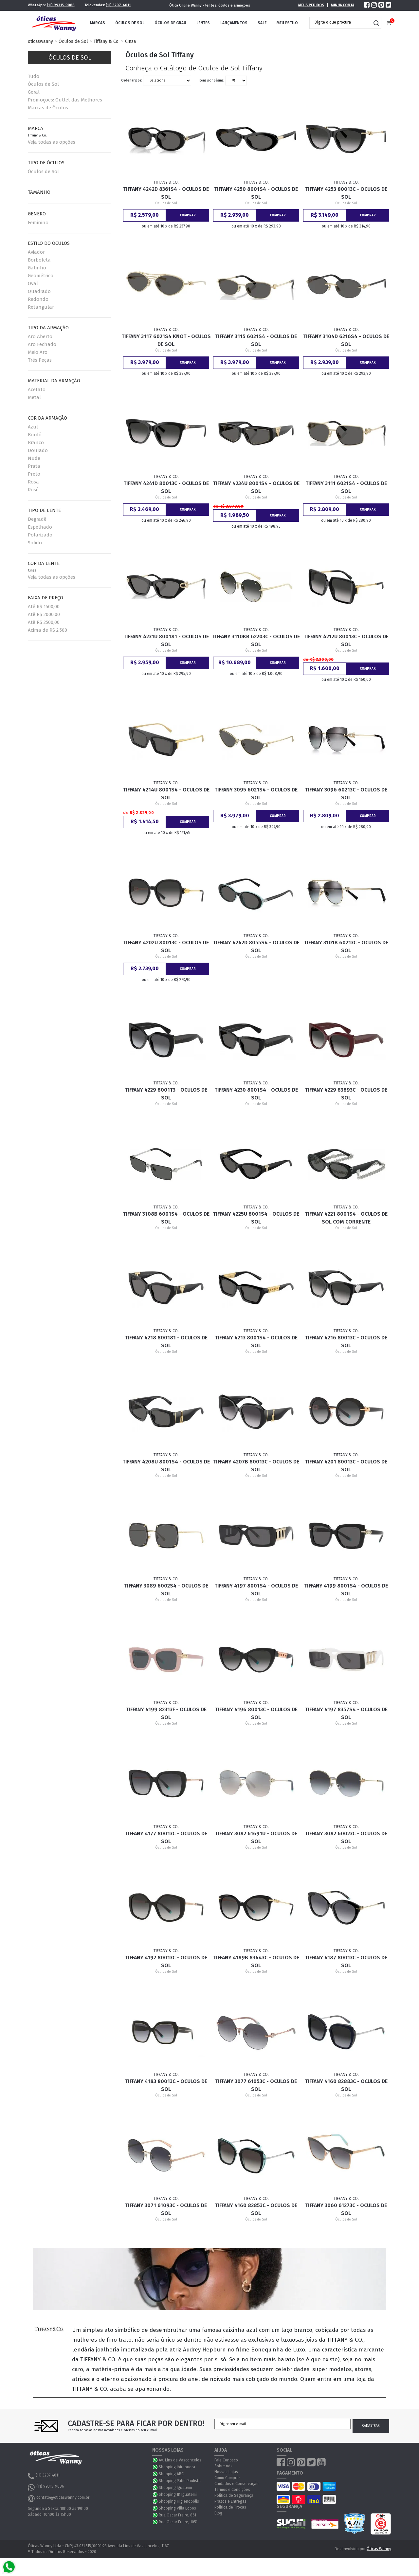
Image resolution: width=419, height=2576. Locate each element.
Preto (34, 474)
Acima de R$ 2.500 (47, 630)
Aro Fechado (42, 344)
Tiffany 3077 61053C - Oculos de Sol (256, 2085)
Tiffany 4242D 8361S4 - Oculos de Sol (166, 193)
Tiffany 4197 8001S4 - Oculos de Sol (256, 1590)
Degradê (37, 519)
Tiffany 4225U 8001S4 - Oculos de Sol (256, 1218)
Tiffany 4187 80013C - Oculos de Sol (346, 1961)
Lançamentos (233, 23)
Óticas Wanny (379, 2549)
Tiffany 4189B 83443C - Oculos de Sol (256, 1961)
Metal (34, 397)
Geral (34, 92)
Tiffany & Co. (106, 41)
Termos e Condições (232, 2489)
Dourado (38, 450)
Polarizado (40, 535)
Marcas (97, 23)
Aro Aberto (40, 336)
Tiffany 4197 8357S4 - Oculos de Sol (346, 1713)
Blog (218, 2513)
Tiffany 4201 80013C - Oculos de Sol (346, 1466)
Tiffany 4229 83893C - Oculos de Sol (346, 1094)
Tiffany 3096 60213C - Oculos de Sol (346, 794)
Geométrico (40, 276)
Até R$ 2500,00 (44, 622)
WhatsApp (155, 2460)
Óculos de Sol (129, 23)
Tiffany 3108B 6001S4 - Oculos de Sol (166, 1218)
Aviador (36, 252)
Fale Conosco (226, 2460)
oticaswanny (40, 41)
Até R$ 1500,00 (44, 606)
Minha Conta (342, 5)
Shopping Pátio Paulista (180, 2480)
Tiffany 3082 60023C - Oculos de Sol (346, 1837)
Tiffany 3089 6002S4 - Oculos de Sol (166, 1590)
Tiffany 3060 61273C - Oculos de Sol (346, 2209)
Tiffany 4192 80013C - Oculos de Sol (166, 1961)
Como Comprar (227, 2478)
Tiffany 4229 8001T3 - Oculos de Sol (166, 1094)
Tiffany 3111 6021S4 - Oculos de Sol (346, 487)
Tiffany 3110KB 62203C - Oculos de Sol (256, 640)
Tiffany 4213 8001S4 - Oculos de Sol (256, 1341)
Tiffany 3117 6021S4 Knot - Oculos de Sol (166, 340)
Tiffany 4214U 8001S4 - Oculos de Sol (166, 794)
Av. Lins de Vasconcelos (180, 2460)
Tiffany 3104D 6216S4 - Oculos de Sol (346, 340)
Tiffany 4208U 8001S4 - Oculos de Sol (166, 1466)
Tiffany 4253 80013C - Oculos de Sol (346, 193)
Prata (34, 466)
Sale (262, 23)
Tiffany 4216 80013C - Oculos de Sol (346, 1341)
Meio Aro (37, 352)
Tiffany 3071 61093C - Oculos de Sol (166, 2209)
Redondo (38, 299)
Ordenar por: (131, 80)
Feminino (38, 223)
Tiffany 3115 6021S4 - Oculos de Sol (256, 340)
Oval (33, 283)
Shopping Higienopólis (179, 2501)
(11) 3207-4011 (118, 5)
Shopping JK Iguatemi (178, 2494)
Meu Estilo (287, 23)
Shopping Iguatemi (175, 2487)
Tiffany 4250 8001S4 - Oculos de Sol (256, 193)
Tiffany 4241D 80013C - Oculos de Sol (166, 487)
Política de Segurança (233, 2495)
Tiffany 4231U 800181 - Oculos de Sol (166, 640)
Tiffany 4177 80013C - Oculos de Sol (166, 1837)
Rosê (33, 490)
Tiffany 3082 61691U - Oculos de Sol (256, 1837)
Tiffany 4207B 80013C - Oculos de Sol (256, 1466)
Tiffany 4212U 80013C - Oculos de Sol (346, 640)
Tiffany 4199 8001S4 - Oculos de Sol (346, 1590)
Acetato (37, 389)
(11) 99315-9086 (61, 5)
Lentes (203, 23)
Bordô (35, 435)
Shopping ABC (171, 2474)
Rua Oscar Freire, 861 (177, 2515)
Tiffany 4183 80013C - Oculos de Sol (166, 2085)
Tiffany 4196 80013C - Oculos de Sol (256, 1713)
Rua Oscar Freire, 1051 (178, 2522)
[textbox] (340, 22)
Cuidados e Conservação (236, 2483)
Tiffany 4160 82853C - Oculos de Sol (256, 2209)
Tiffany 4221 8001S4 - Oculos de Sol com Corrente (346, 1218)
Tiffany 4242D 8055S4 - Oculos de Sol (256, 946)
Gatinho (37, 268)
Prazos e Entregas (230, 2501)
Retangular (41, 307)
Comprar (188, 215)
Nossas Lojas (226, 2472)
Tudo (33, 76)
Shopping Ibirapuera (177, 2467)
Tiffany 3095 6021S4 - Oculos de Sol (256, 794)
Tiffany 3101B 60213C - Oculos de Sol (346, 946)
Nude (34, 458)
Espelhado (40, 527)
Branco (36, 442)
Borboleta (39, 260)
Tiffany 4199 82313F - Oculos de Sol (166, 1713)
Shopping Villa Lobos (177, 2508)
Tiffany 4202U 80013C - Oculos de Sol (166, 946)
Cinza (130, 41)
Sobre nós (223, 2466)
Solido (35, 543)
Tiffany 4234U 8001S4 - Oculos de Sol (256, 487)
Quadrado (39, 291)
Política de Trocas (230, 2507)
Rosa (33, 482)
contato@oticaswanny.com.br (58, 2498)
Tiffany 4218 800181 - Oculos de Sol (166, 1341)
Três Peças (40, 360)
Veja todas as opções (51, 142)
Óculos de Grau (170, 23)
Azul (33, 427)
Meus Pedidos (311, 5)
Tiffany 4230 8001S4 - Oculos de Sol (256, 1094)
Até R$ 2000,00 (44, 614)
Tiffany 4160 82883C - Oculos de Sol (346, 2085)
